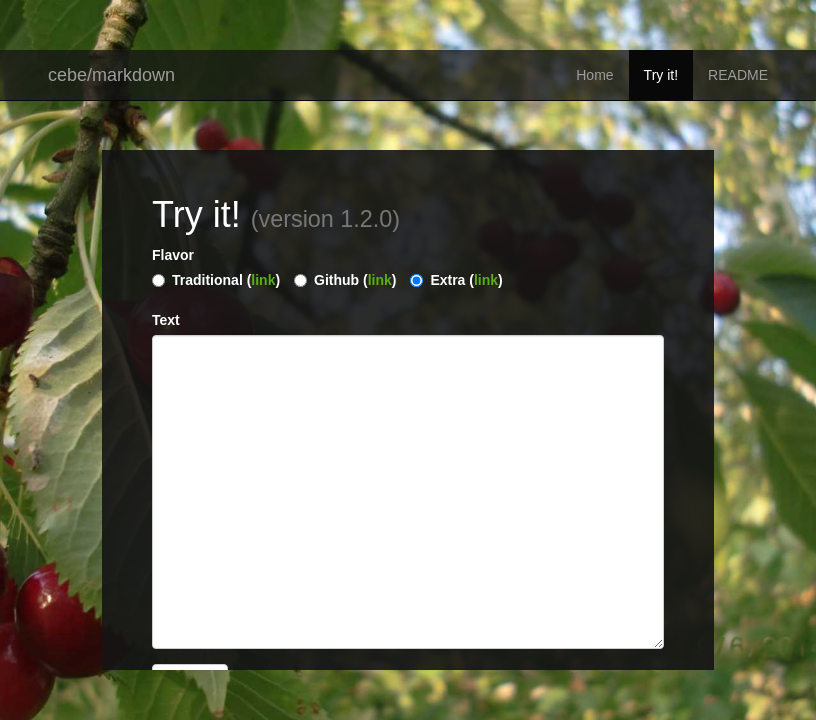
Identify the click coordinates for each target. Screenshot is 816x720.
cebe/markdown (111, 75)
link (263, 280)
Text (166, 320)
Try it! (661, 75)
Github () (355, 280)
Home (594, 75)
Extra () (466, 280)
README (738, 75)
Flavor (173, 255)
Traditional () (226, 280)
